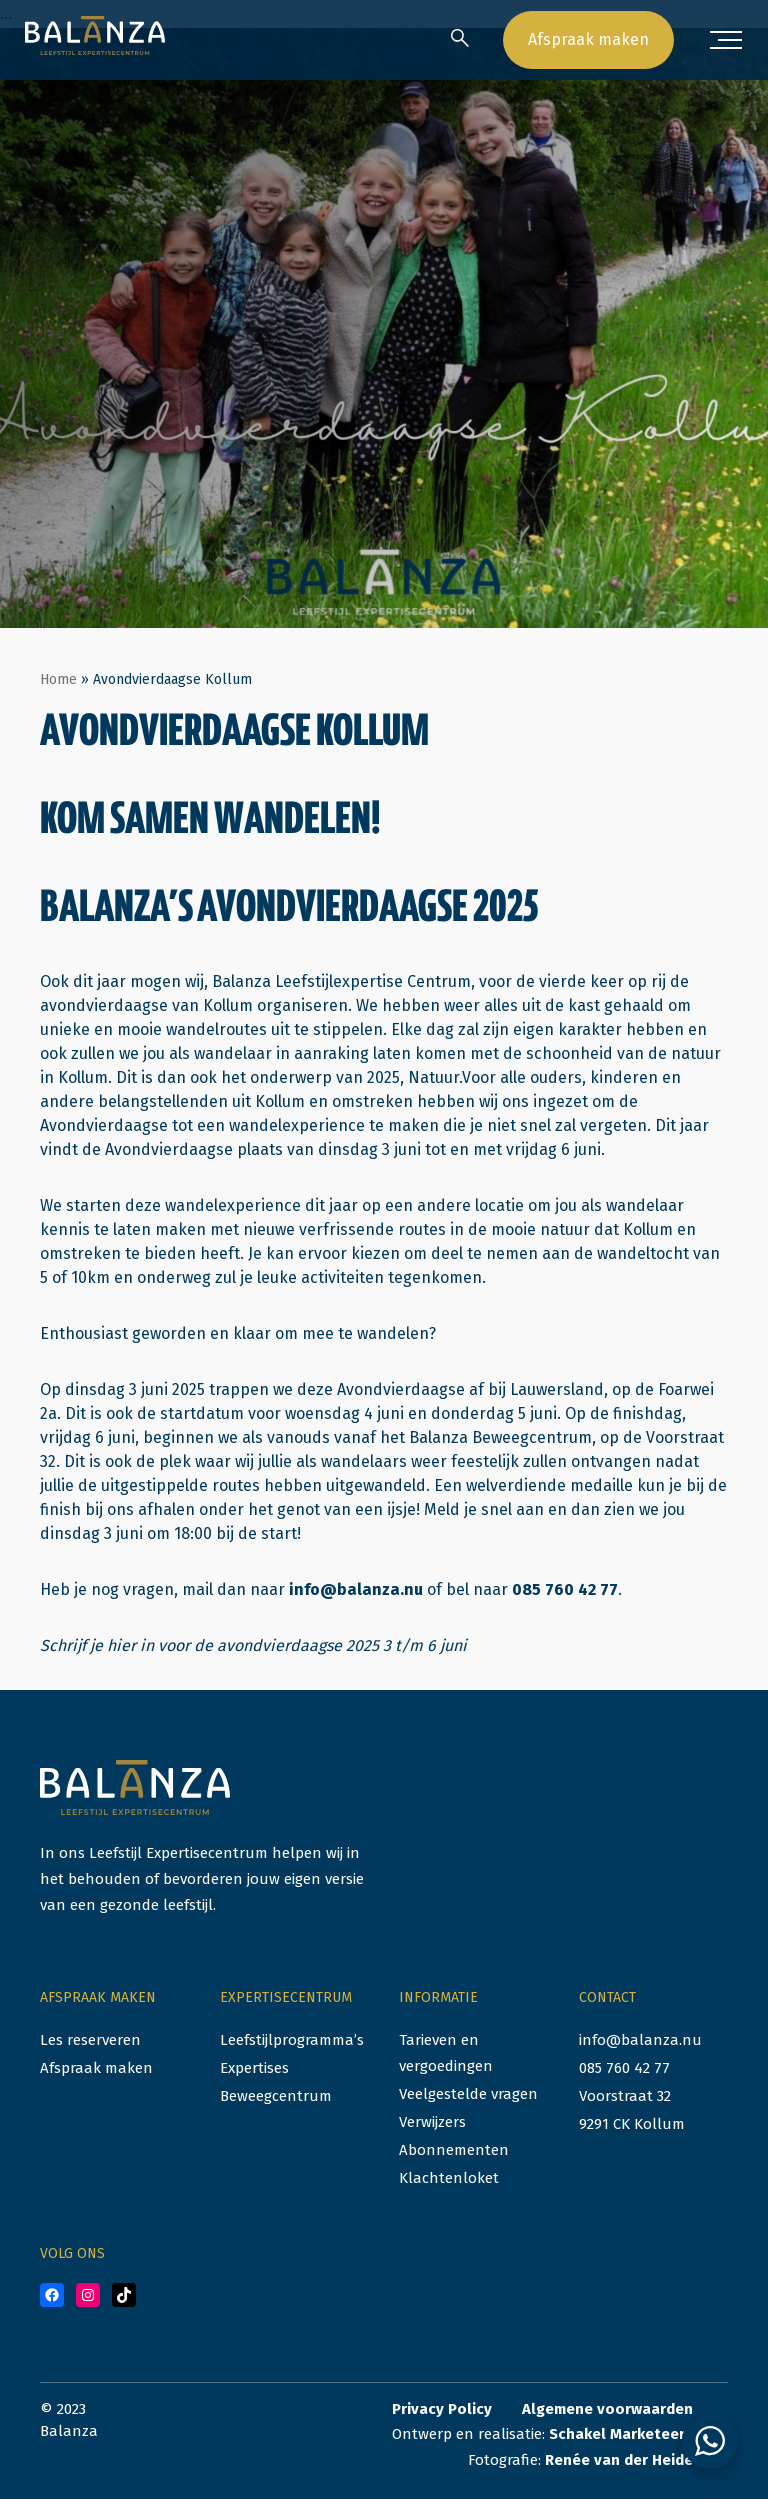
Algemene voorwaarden (607, 2409)
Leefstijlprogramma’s (292, 2040)
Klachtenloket (449, 2178)
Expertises (254, 2068)
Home (58, 679)
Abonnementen (454, 2150)
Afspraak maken (588, 39)
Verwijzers (432, 2122)
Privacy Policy (442, 2409)
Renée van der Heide (619, 2460)
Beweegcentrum (276, 2096)
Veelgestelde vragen (468, 2094)
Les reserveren (90, 2040)
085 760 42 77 (565, 1589)
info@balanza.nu (356, 1589)
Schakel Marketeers (621, 2434)
